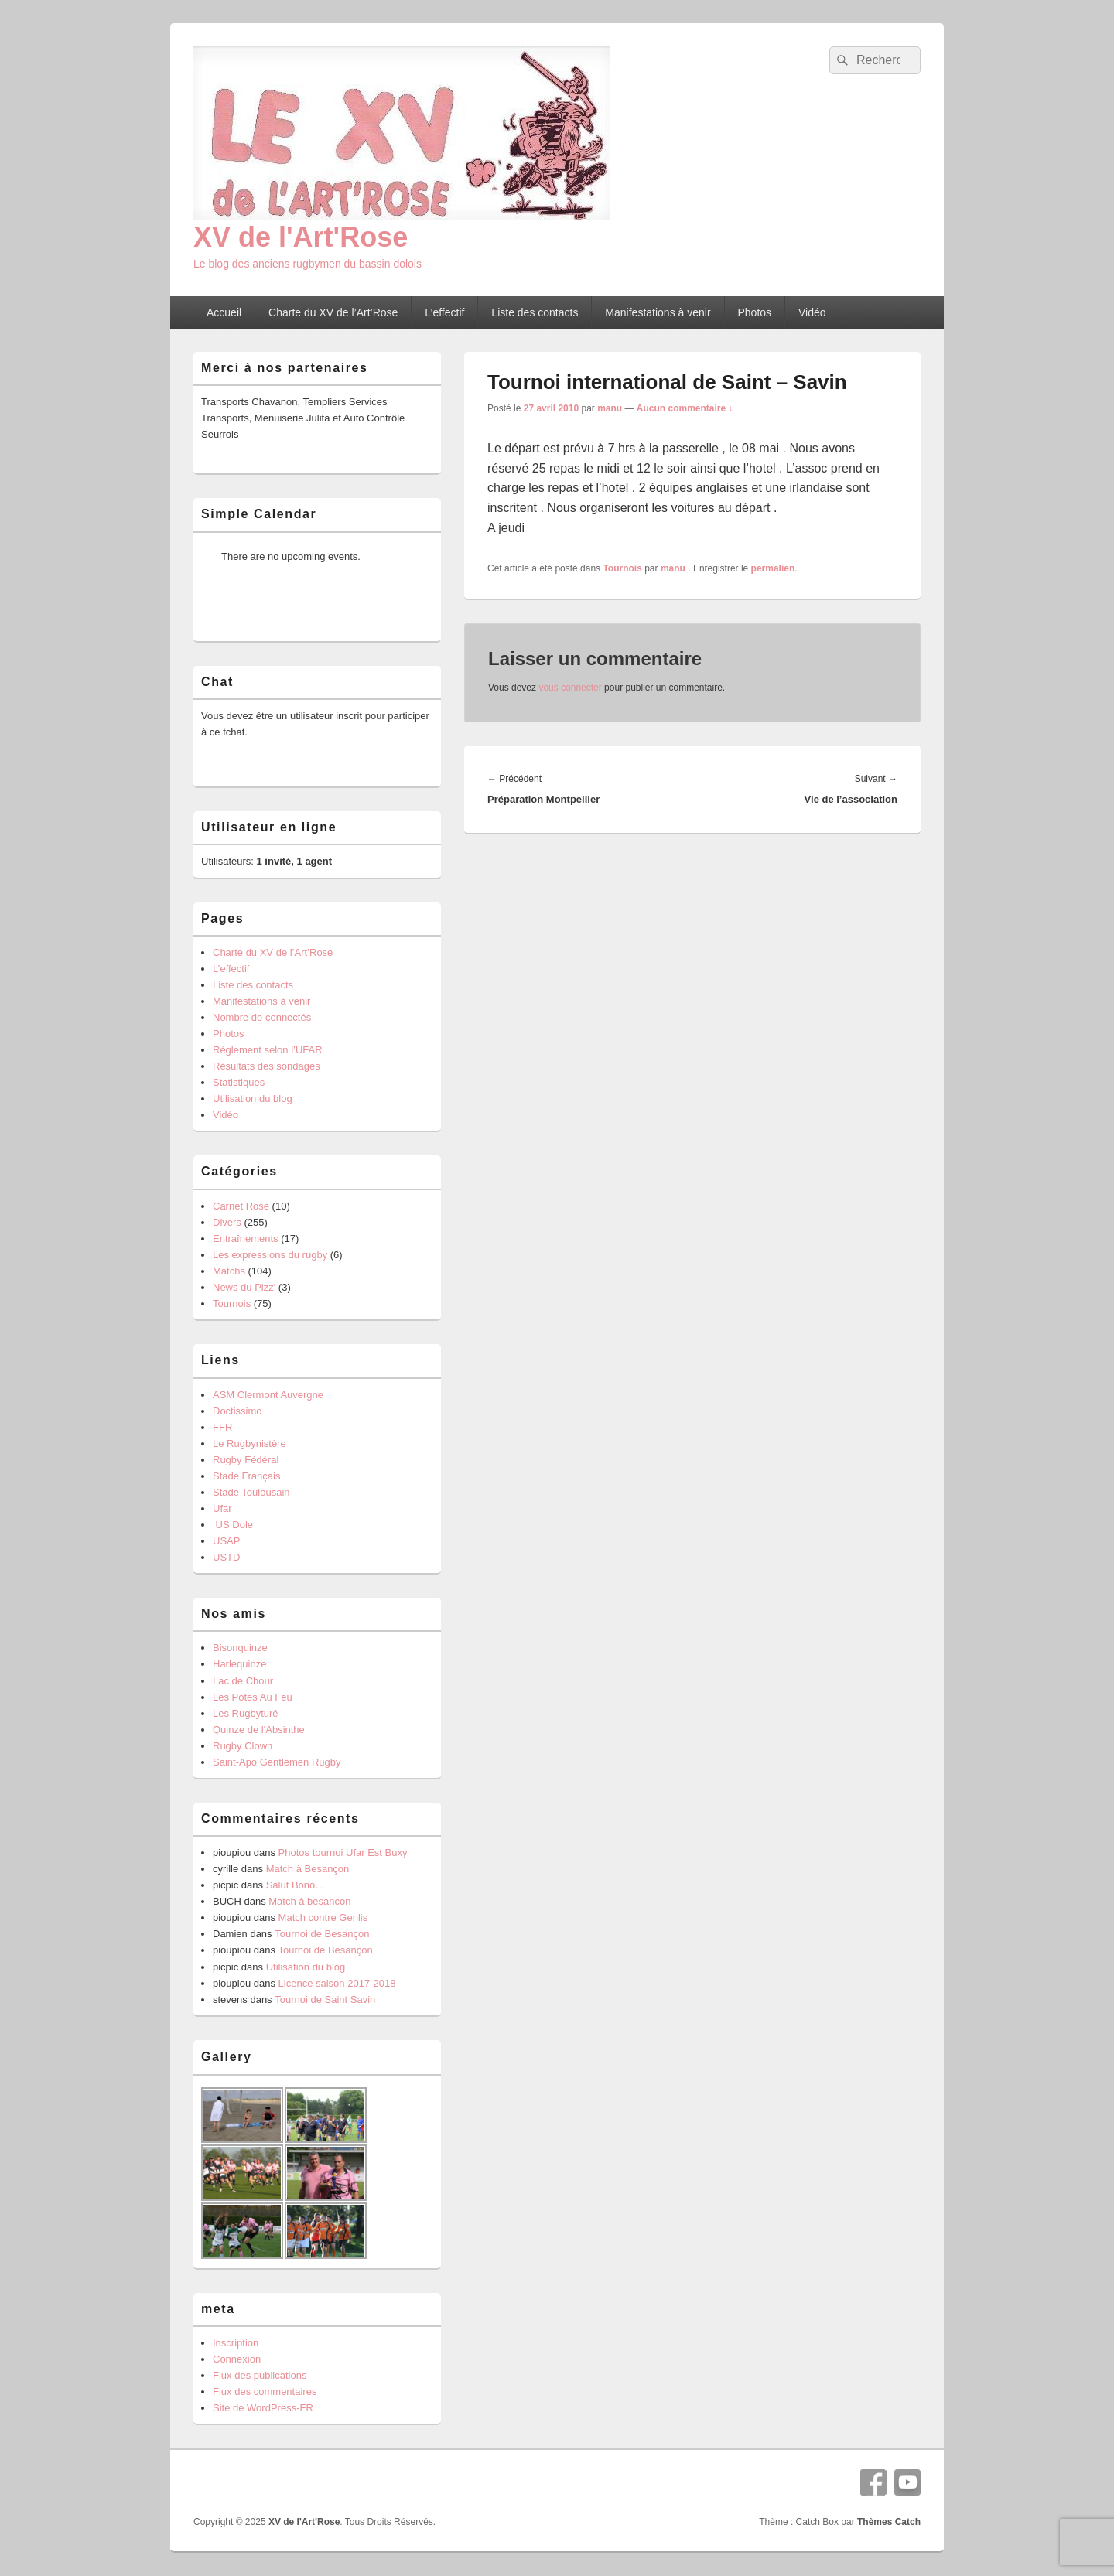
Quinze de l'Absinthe (259, 1729)
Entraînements (245, 1238)
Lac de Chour (243, 1681)
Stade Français (246, 1476)
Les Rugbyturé (245, 1713)
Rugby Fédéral (245, 1459)
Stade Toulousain (251, 1492)
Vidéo (812, 312)
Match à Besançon (308, 1869)
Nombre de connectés (262, 1017)
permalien (773, 568)
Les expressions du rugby (270, 1255)
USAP (226, 1541)
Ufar (222, 1508)
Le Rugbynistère (249, 1443)
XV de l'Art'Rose (300, 237)
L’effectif (444, 312)
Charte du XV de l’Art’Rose (333, 312)
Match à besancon (309, 1901)
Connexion (237, 2359)
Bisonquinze (240, 1647)
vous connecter (569, 687)
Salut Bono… (296, 1885)
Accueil (224, 312)
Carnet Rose (241, 1206)
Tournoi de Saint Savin (325, 1999)
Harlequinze (239, 1664)
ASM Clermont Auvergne (268, 1395)
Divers (227, 1222)
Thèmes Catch (889, 2521)
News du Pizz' (244, 1287)
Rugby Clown (242, 1746)
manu (609, 408)
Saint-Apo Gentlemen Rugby (276, 1762)
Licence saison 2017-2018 (337, 1983)
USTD (226, 1557)
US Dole (233, 1524)
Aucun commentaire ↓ (685, 408)
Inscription (235, 2343)
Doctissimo (237, 1411)
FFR (222, 1427)
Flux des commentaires (264, 2391)
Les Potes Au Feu (252, 1697)
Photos (754, 312)
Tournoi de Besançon (322, 1934)
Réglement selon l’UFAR (268, 1050)
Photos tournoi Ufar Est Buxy (343, 1852)
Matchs (229, 1271)
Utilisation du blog (252, 1098)
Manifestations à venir (657, 312)
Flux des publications (259, 2375)
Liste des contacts (534, 312)
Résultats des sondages (266, 1066)
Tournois (622, 568)
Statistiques (239, 1082)
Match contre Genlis (323, 1917)
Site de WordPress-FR (263, 2408)
